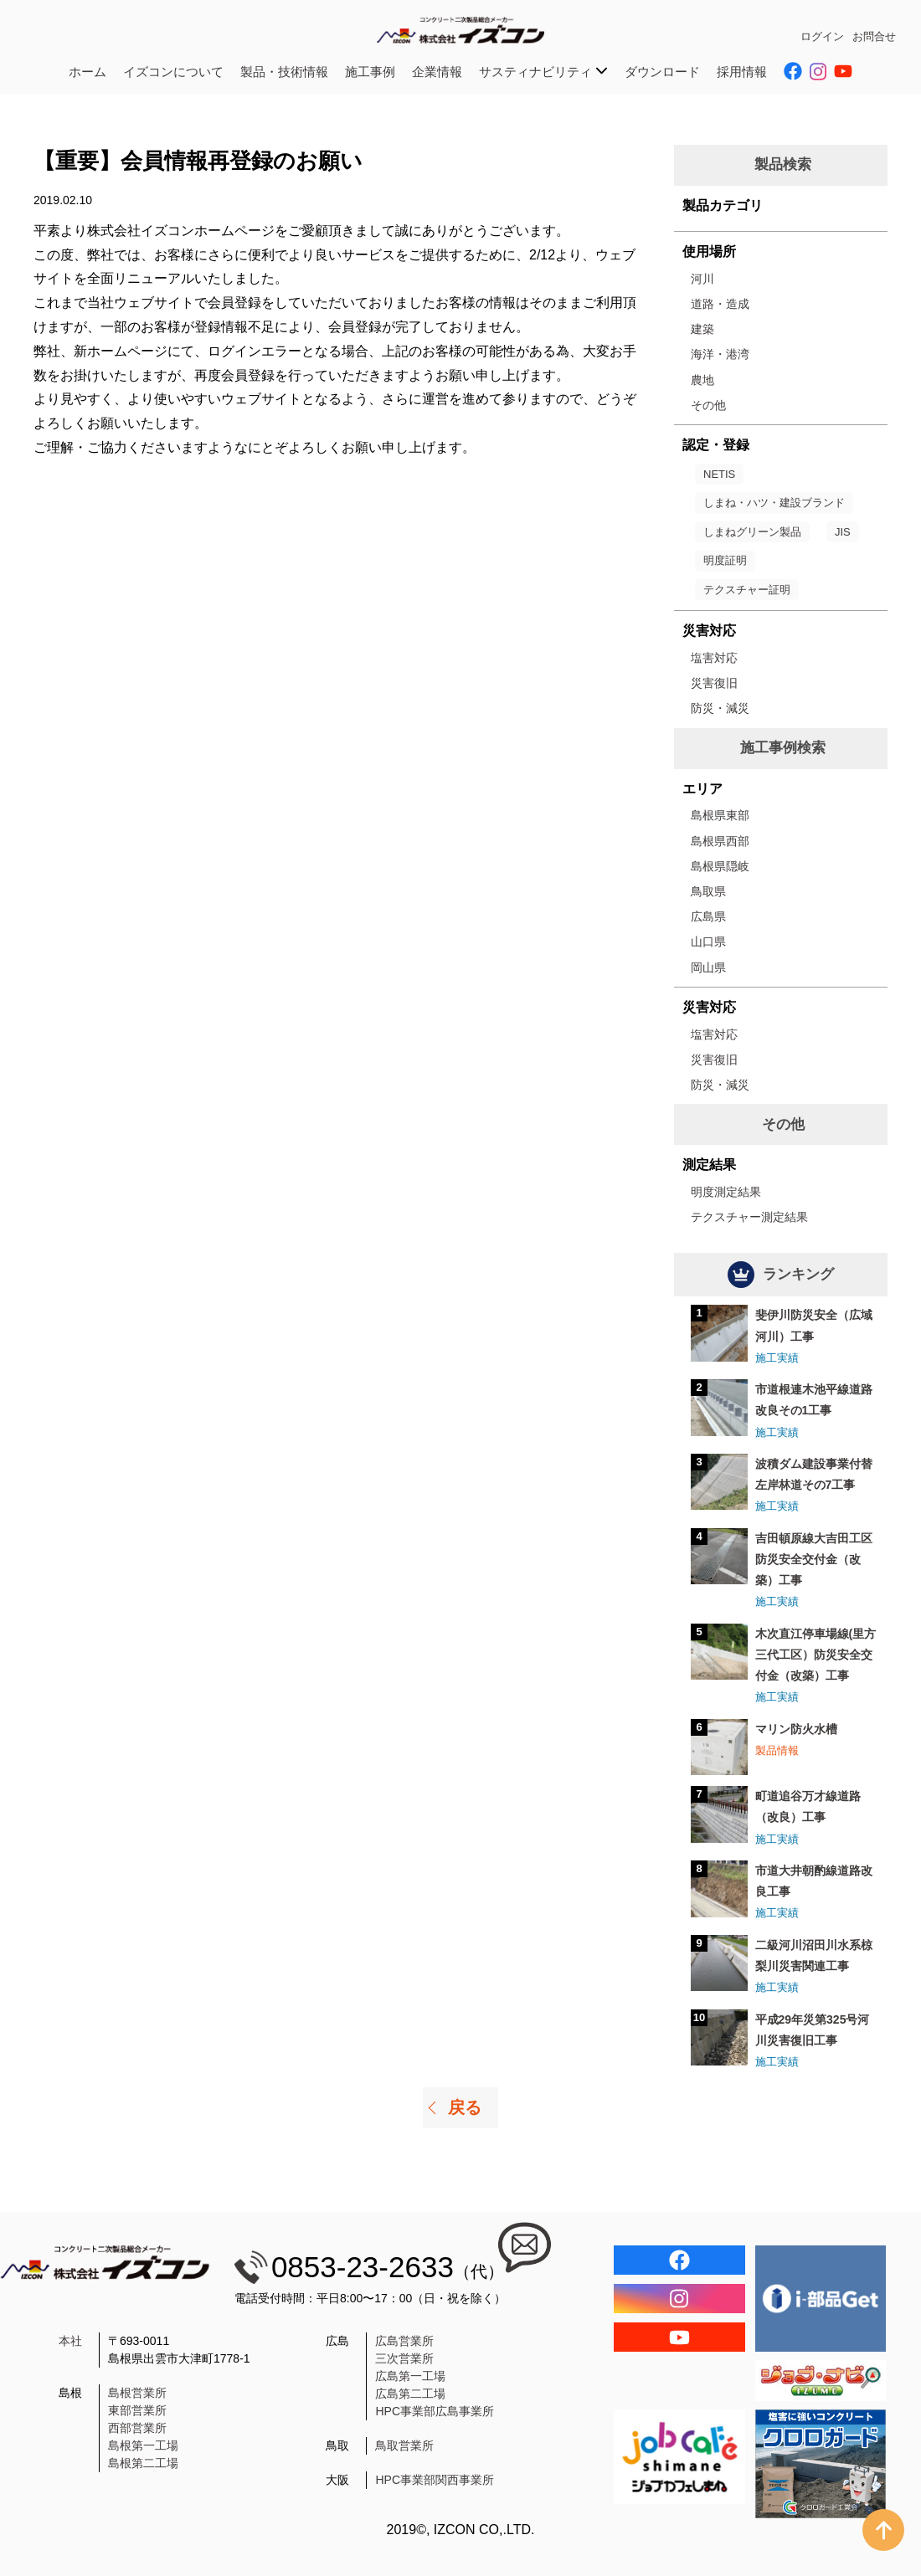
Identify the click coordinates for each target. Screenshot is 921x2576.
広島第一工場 (410, 2376)
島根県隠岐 (720, 866)
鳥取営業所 (404, 2445)
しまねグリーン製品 (752, 532)
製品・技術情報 (284, 71)
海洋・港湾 (720, 354)
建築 (702, 329)
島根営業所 (137, 2392)
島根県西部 (720, 841)
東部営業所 (137, 2410)
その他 (708, 405)
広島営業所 (404, 2341)
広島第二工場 (410, 2393)
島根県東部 (720, 815)
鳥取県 (708, 891)
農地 (702, 380)
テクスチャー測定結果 (749, 1217)
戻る (464, 2107)
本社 (70, 2341)
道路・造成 (720, 303)
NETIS (719, 474)
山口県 (708, 941)
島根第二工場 (143, 2463)
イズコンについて (173, 71)
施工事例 (370, 71)
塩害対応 (714, 658)
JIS (843, 532)
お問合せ (874, 36)
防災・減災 (720, 708)
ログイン (822, 36)
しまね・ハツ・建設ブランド (774, 502)
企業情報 (437, 71)
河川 (702, 278)
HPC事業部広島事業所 (434, 2411)
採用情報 (742, 71)
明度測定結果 (726, 1191)
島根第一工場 (143, 2445)
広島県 (708, 916)
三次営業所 (404, 2358)
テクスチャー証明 (746, 589)
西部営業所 (137, 2428)
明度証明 (725, 560)
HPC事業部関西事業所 (434, 2479)
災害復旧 (714, 683)
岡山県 (708, 967)
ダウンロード (662, 71)
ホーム (87, 71)
